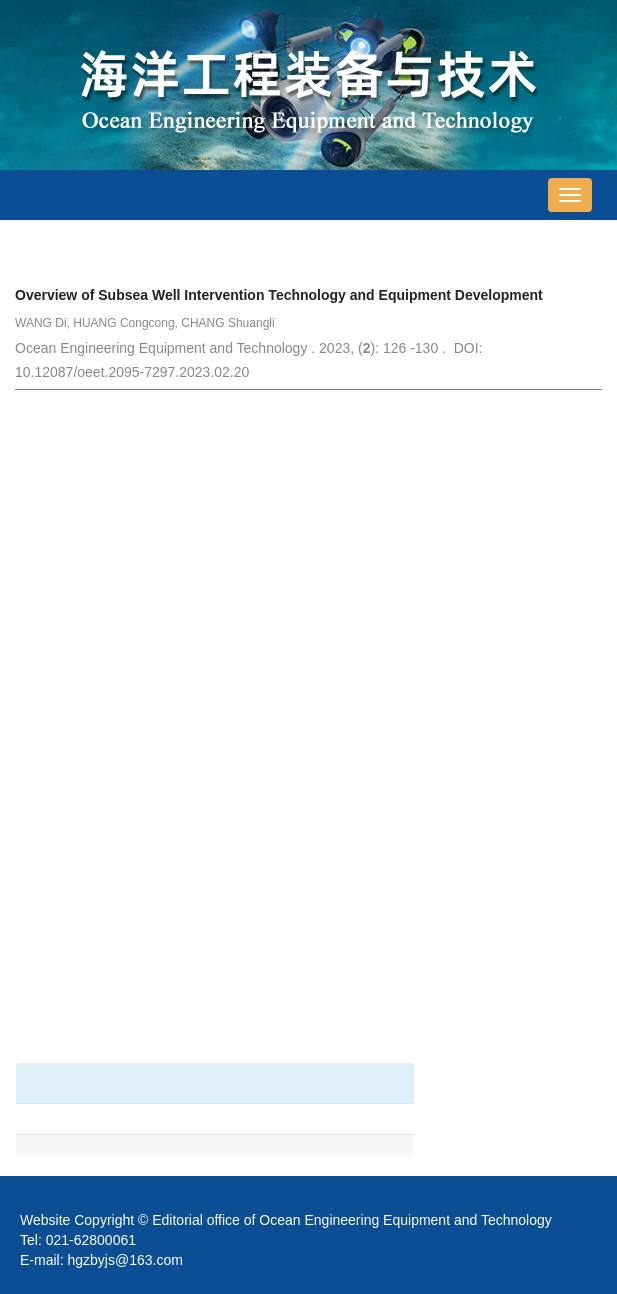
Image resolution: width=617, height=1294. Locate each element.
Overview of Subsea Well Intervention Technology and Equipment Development (279, 295)
